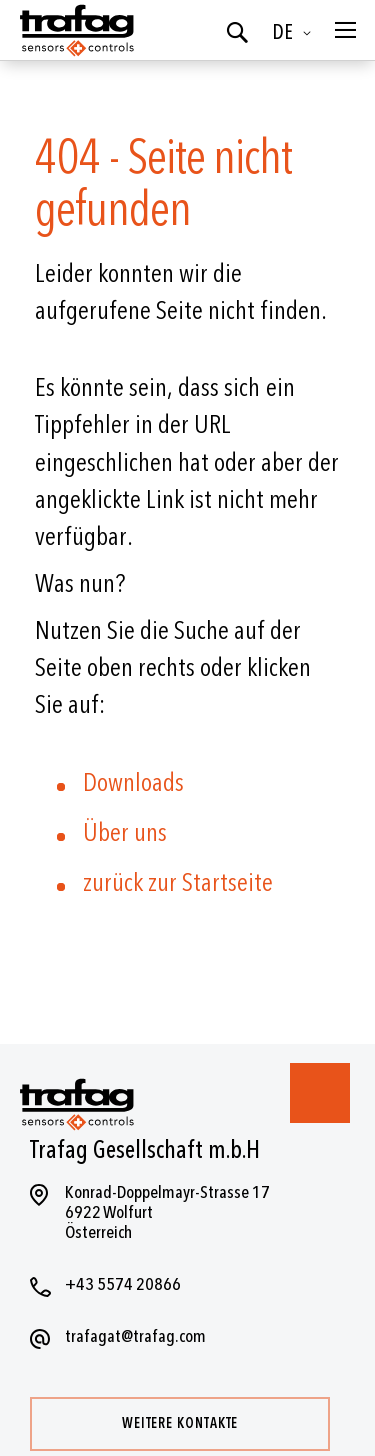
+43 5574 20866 (123, 1284)
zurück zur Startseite (178, 883)
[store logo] (75, 30)
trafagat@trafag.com (135, 1336)
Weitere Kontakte (180, 1423)
